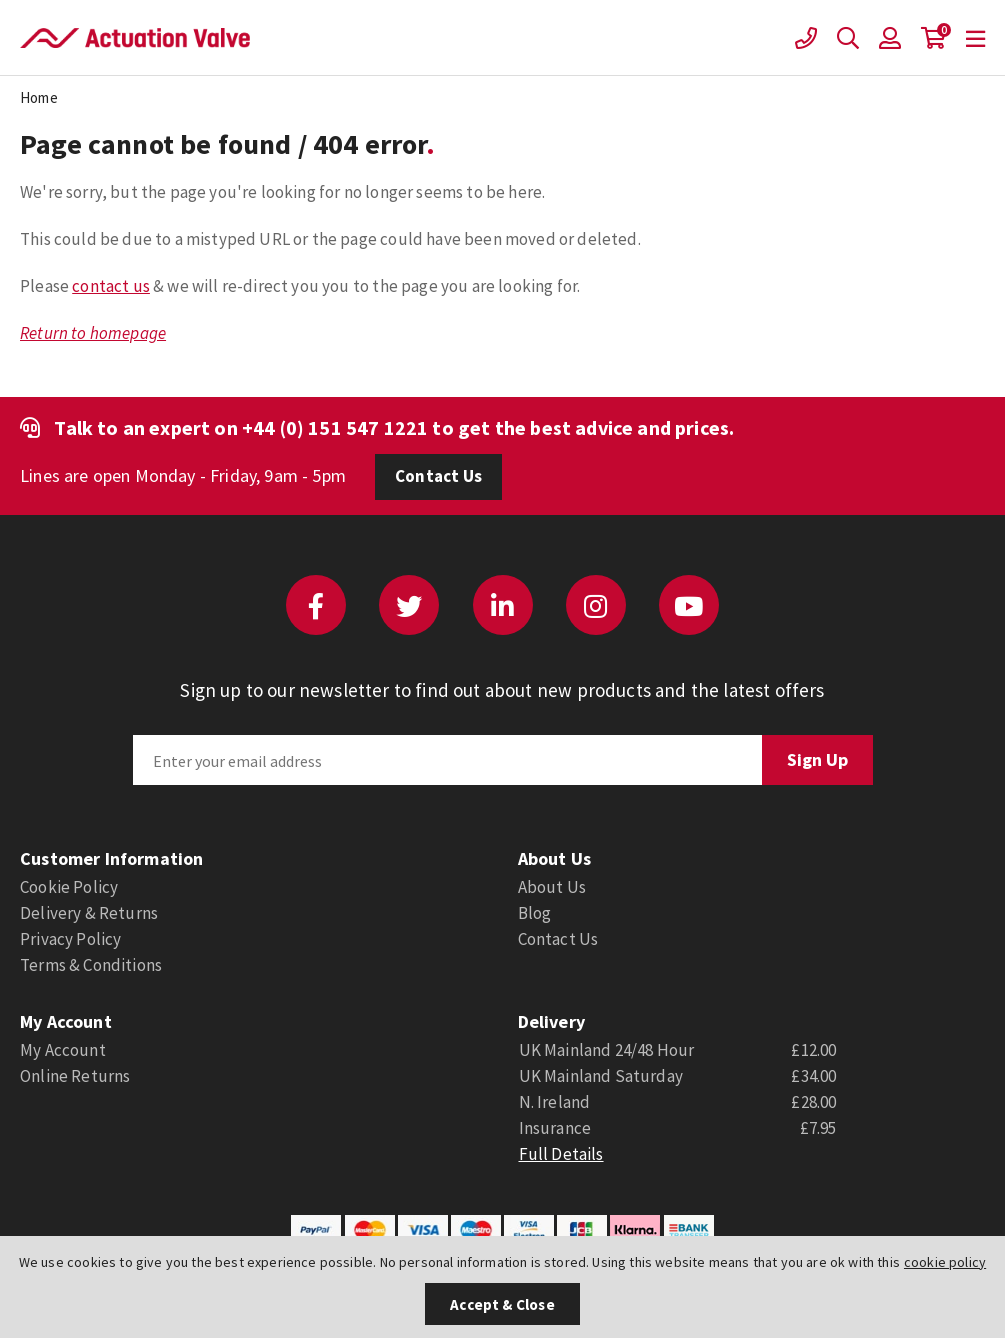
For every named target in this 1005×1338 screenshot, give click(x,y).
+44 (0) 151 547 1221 (335, 427)
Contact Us (438, 476)
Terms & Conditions (91, 965)
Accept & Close (502, 1304)
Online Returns (75, 1076)
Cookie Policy (69, 887)
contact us (111, 286)
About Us (552, 887)
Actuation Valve (135, 38)
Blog (535, 913)
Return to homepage (93, 333)
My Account (63, 1050)
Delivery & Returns (89, 913)
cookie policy (945, 1262)
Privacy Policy (70, 939)
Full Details (561, 1154)
